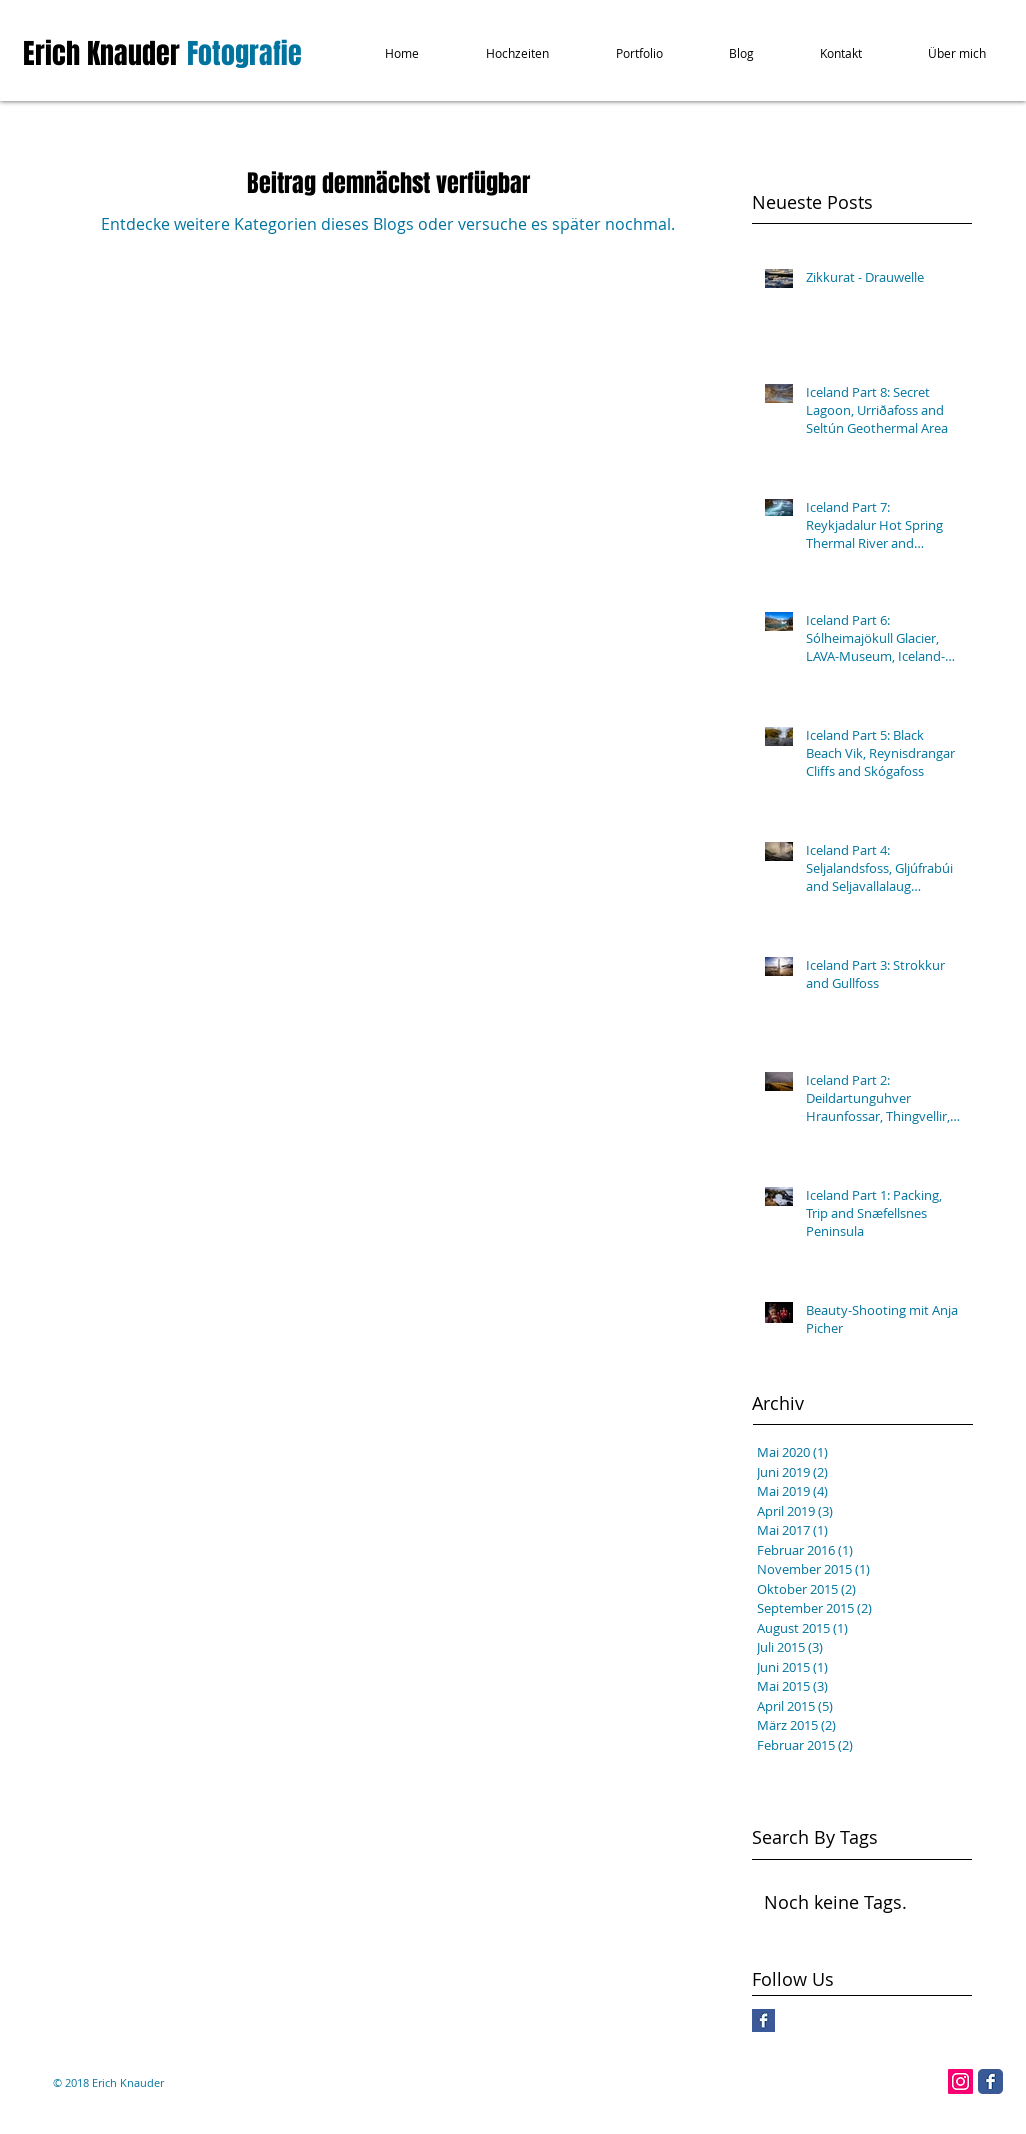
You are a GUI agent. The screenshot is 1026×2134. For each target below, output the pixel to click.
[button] (501, 53)
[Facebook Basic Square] (763, 2020)
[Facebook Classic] (990, 2081)
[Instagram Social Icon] (960, 2081)
